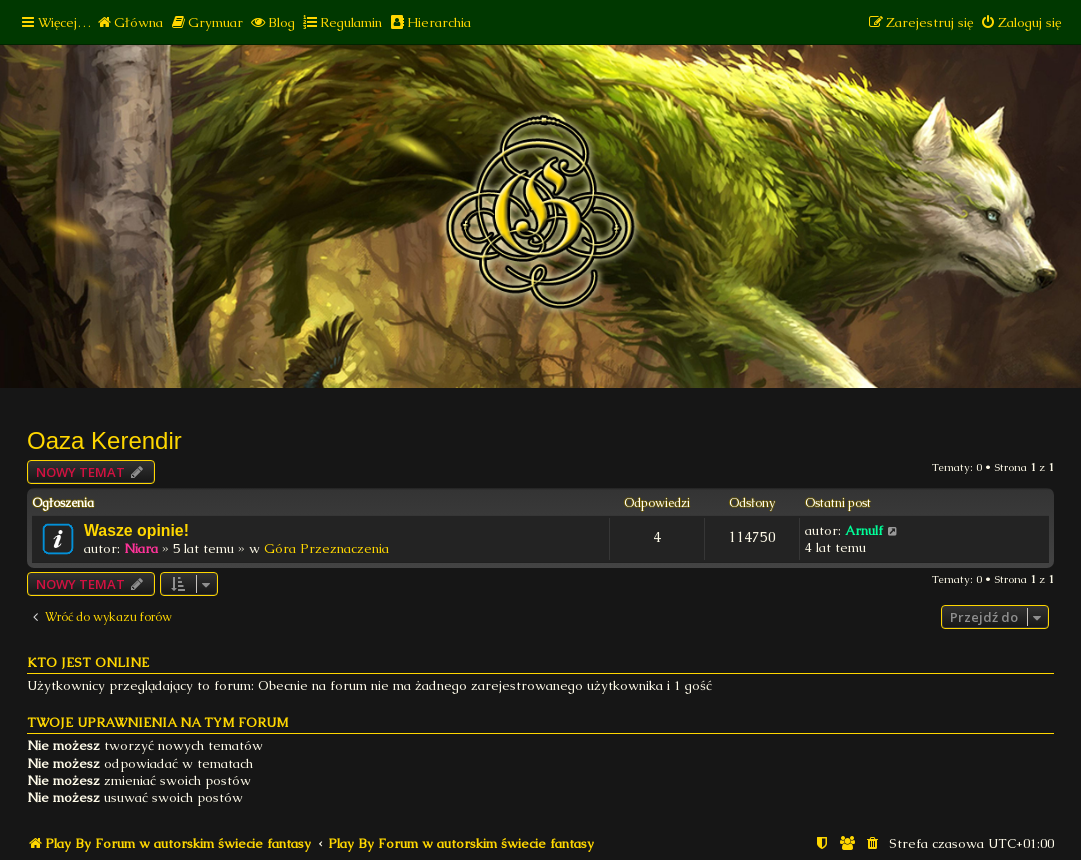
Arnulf (864, 530)
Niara (141, 548)
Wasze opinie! (136, 530)
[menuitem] (129, 22)
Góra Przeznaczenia (326, 548)
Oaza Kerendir (104, 440)
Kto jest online (88, 662)
